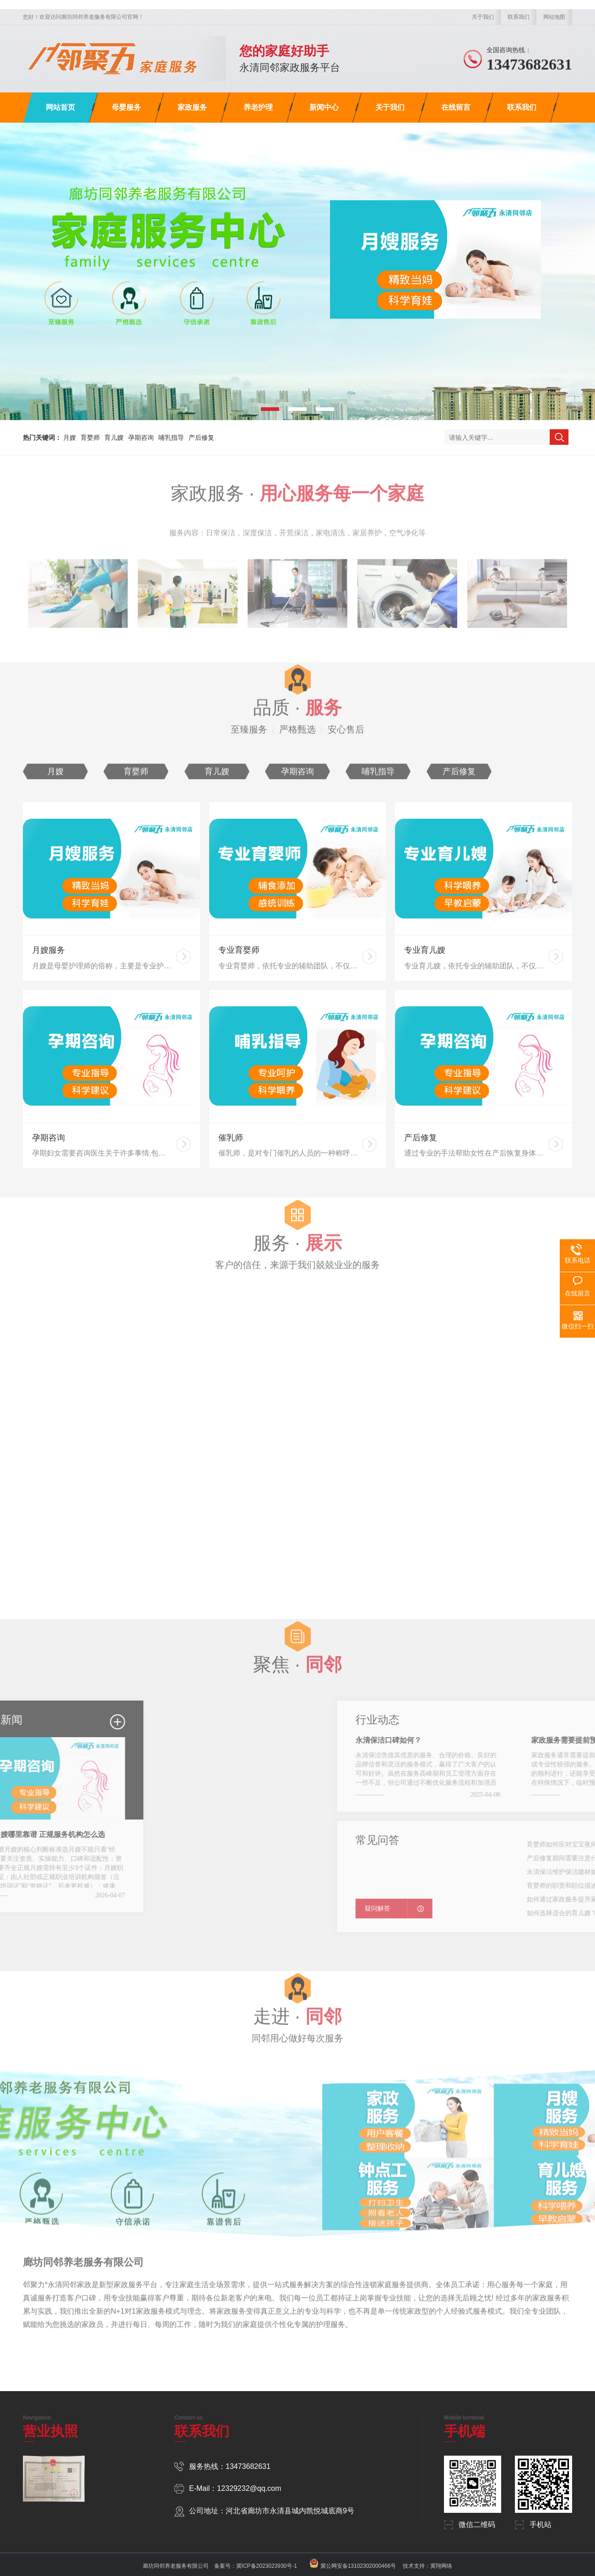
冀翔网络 (441, 2566)
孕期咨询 (141, 437)
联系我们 (519, 17)
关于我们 (483, 17)
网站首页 (60, 107)
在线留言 (456, 107)
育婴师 (90, 437)
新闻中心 (324, 107)
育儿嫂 (114, 437)
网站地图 (554, 17)
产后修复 (201, 437)
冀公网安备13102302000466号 (358, 2566)
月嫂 (69, 437)
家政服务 (192, 107)
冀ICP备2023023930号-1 (266, 2566)
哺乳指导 (171, 437)
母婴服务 (126, 107)
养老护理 (258, 107)
